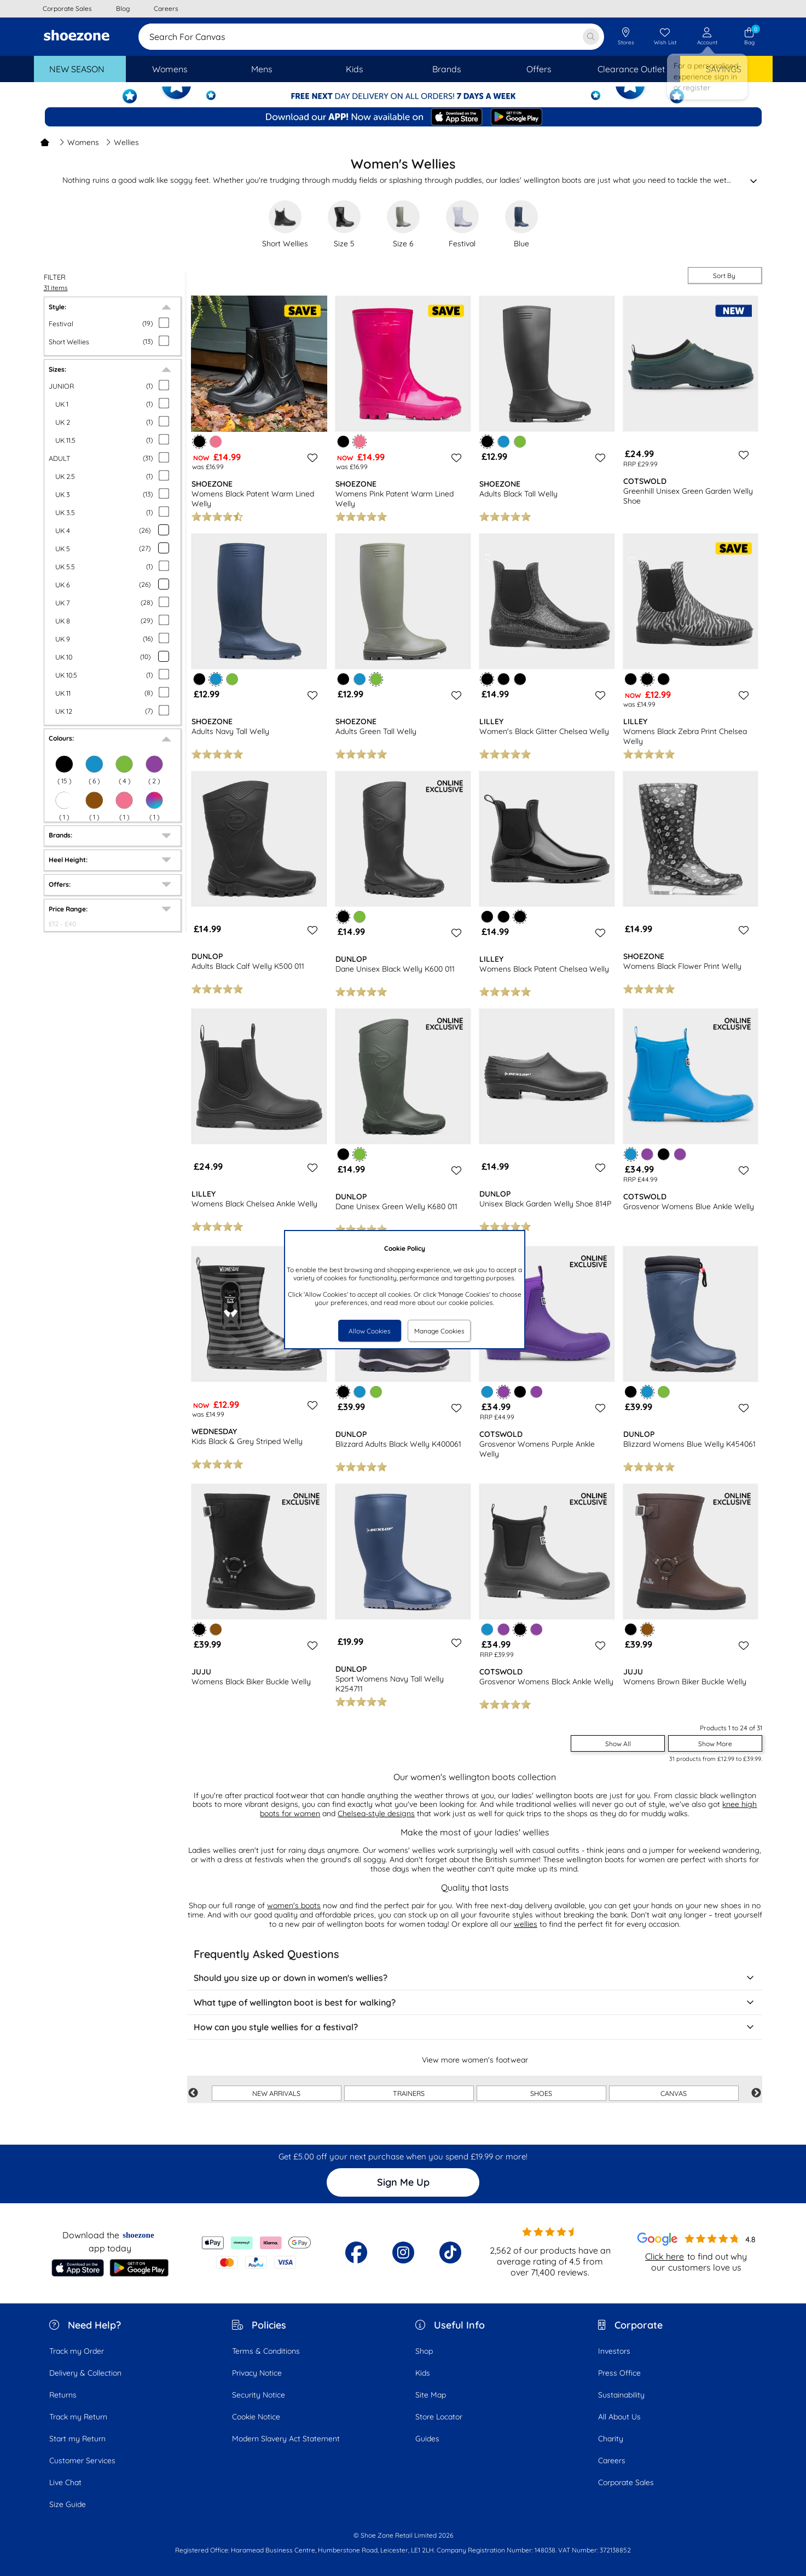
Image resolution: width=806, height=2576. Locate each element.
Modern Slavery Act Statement (286, 2439)
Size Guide (67, 2504)
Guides (427, 2439)
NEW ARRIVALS (276, 2093)
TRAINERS (409, 2093)
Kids (422, 2373)
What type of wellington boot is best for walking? (475, 2002)
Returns (63, 2395)
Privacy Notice (257, 2373)
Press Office (619, 2373)
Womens (79, 142)
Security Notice (258, 2395)
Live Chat (65, 2482)
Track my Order (76, 2351)
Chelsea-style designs (376, 1813)
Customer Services (82, 2460)
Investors (614, 2351)
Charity (610, 2439)
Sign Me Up (403, 2182)
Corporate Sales (626, 2482)
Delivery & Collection (85, 2373)
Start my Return (77, 2439)
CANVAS (673, 2093)
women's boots (294, 1905)
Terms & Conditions (266, 2351)
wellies (525, 1924)
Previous (193, 2093)
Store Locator (438, 2417)
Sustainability (621, 2395)
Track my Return (78, 2417)
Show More (715, 1744)
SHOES (541, 2093)
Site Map (430, 2395)
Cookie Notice (256, 2417)
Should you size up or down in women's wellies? (475, 1977)
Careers (611, 2460)
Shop (424, 2351)
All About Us (619, 2417)
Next (756, 2093)
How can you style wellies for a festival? (475, 2026)
